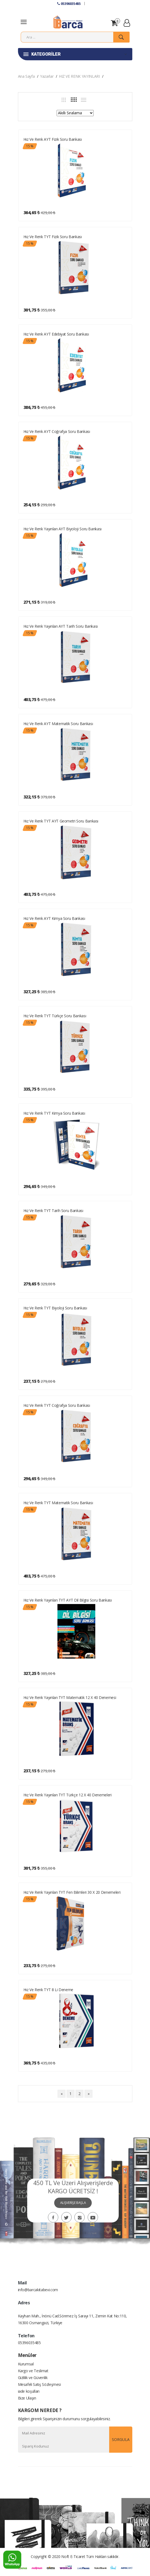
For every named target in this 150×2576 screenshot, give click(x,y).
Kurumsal (26, 2363)
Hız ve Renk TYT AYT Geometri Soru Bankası (61, 821)
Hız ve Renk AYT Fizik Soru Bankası (52, 139)
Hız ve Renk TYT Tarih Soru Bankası (53, 1210)
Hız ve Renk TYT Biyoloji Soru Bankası (55, 1308)
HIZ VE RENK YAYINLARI (79, 76)
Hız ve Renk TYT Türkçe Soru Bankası (54, 1015)
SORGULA (121, 2439)
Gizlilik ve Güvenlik (33, 2377)
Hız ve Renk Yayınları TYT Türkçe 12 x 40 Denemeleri (67, 1794)
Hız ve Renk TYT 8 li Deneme (48, 1989)
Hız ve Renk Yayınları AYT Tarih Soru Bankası (60, 626)
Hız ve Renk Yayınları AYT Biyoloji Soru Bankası (62, 528)
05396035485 (68, 3)
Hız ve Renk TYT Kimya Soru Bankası (54, 1113)
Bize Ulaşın (27, 2398)
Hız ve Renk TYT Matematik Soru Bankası (58, 1502)
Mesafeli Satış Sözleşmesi (39, 2384)
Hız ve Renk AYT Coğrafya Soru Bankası (56, 431)
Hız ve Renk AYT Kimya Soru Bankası (54, 918)
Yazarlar (46, 76)
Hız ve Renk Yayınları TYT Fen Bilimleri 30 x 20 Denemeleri (72, 1892)
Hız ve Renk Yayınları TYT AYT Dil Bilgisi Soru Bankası (67, 1600)
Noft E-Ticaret (73, 2556)
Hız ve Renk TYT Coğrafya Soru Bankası (56, 1405)
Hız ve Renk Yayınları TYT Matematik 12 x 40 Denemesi (69, 1697)
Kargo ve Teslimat (33, 2370)
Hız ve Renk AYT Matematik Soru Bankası (58, 723)
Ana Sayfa (26, 76)
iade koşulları (28, 2391)
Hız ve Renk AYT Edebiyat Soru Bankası (56, 334)
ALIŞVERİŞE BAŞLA (73, 2202)
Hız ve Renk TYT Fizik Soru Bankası (52, 236)
